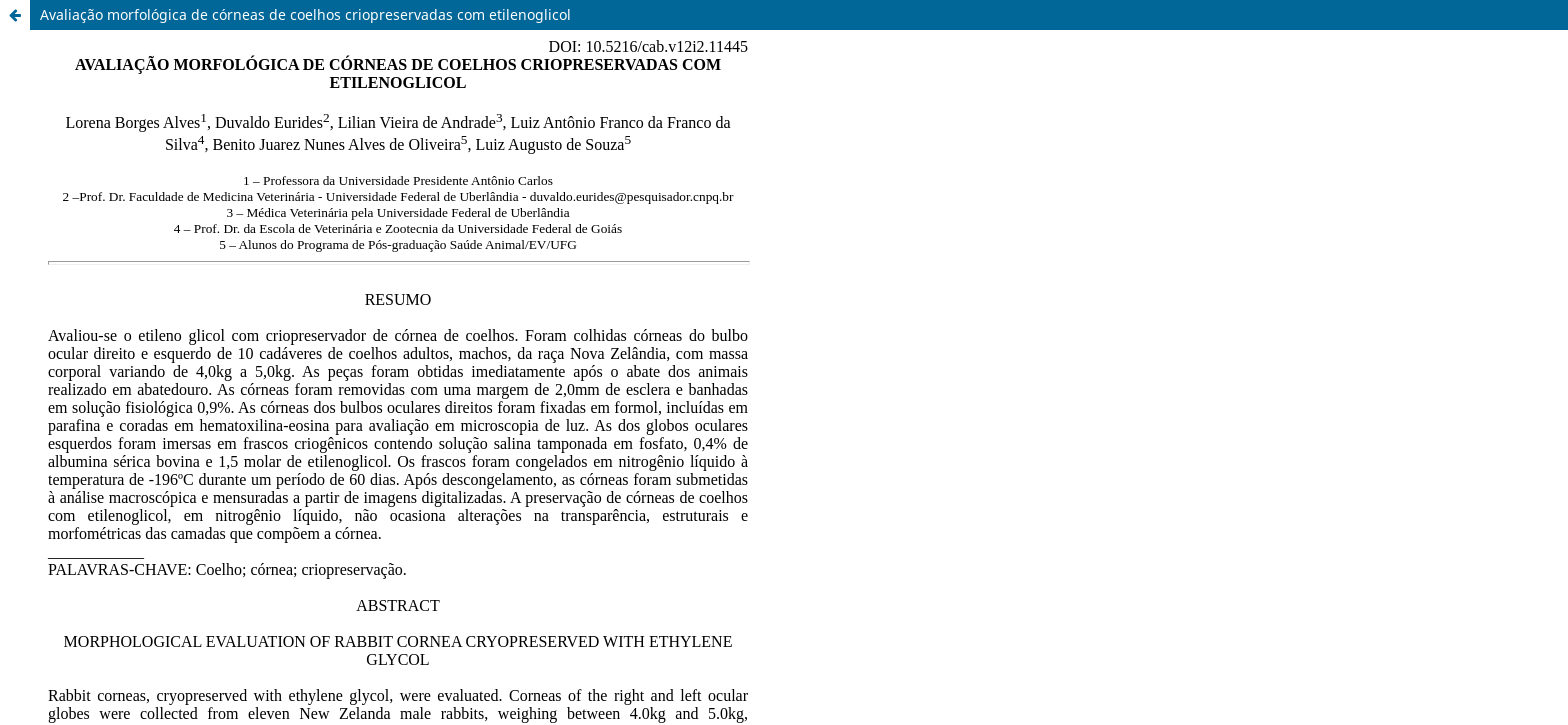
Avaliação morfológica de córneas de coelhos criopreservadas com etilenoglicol (305, 14)
